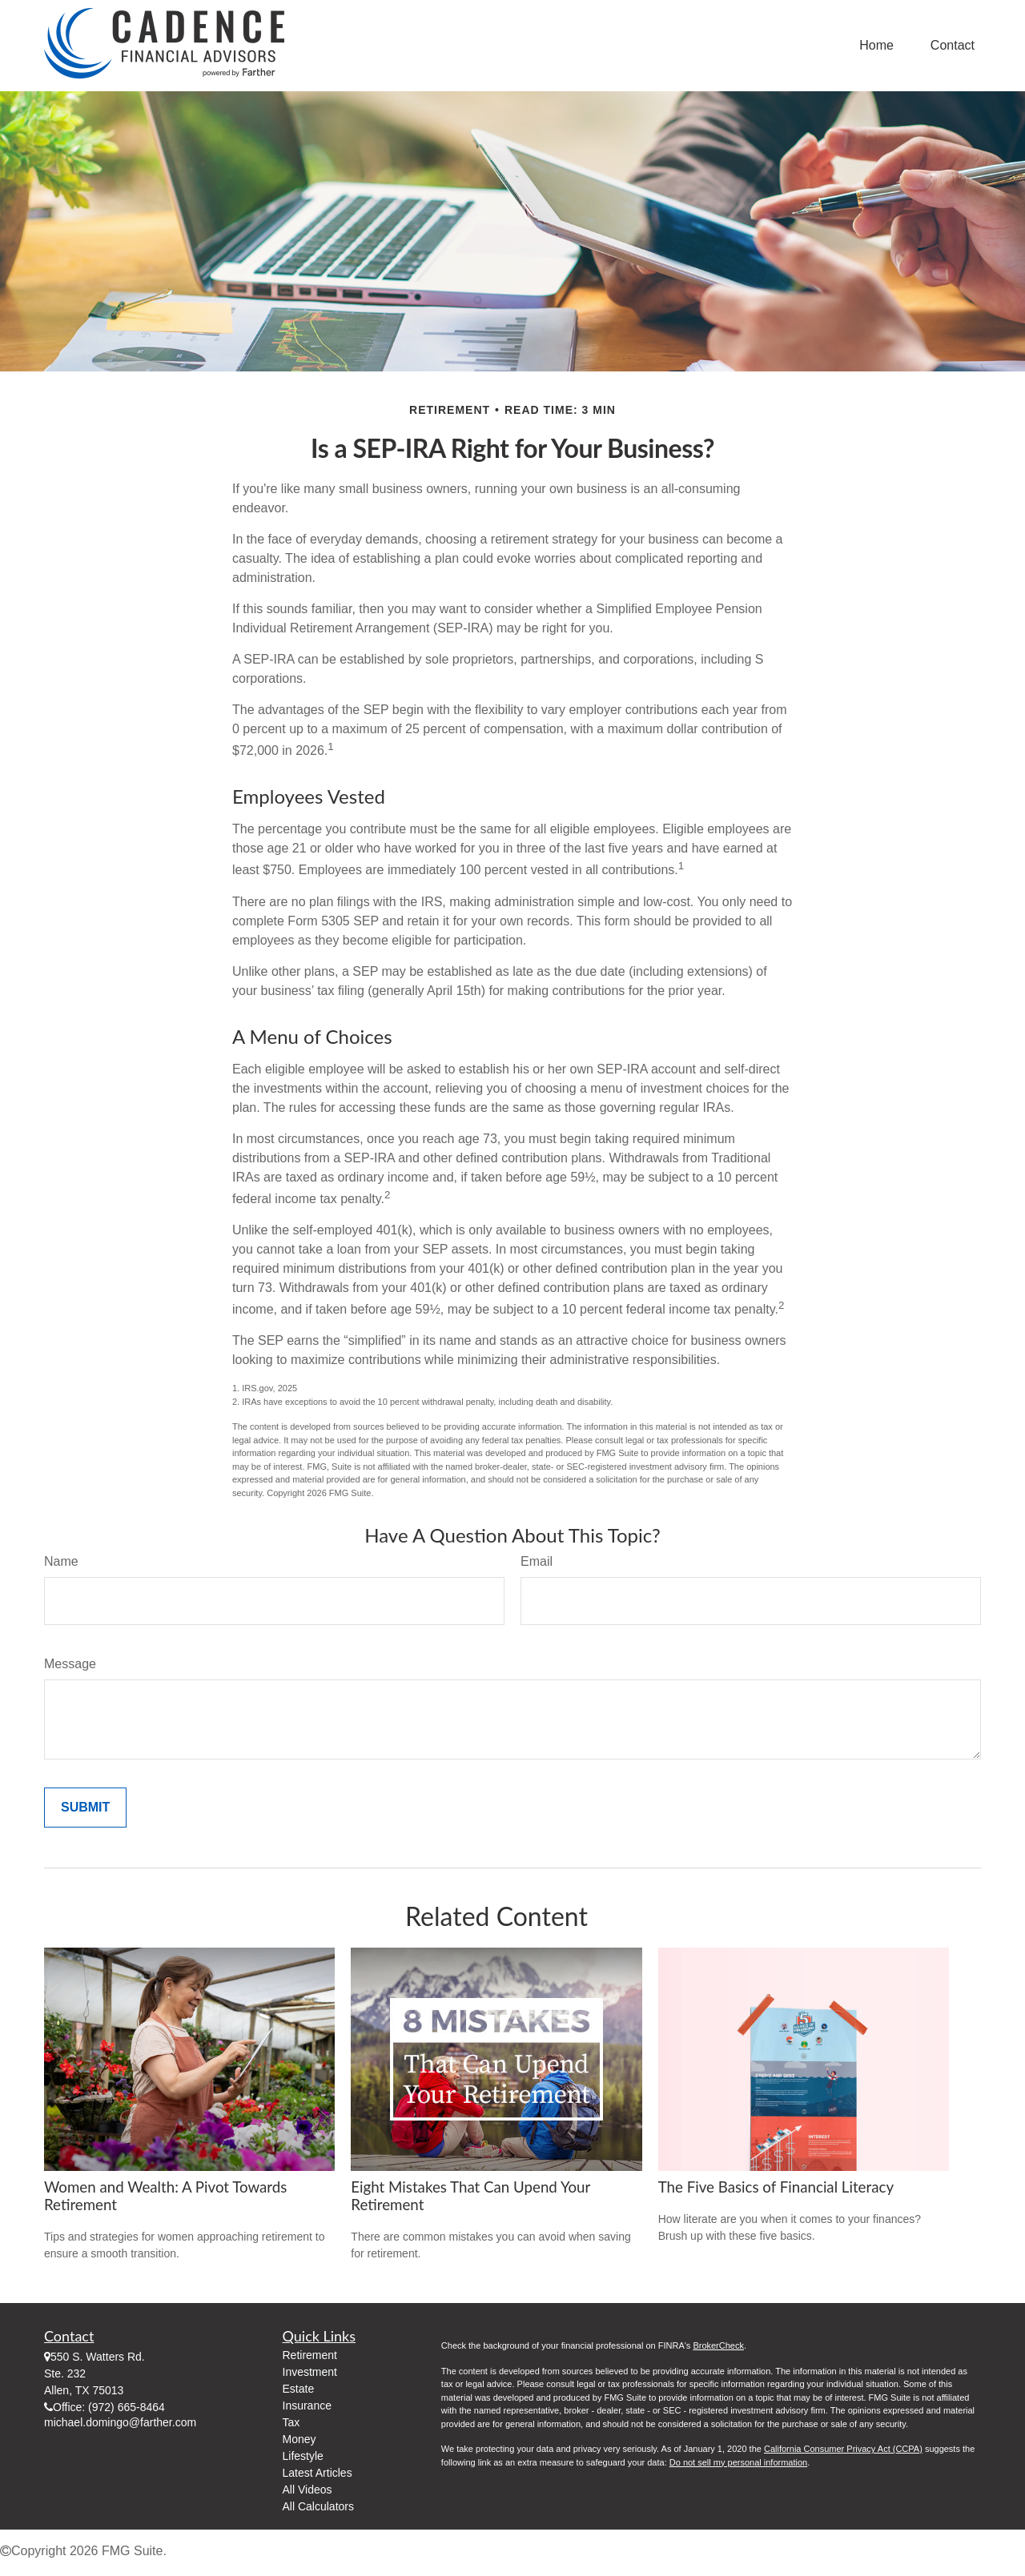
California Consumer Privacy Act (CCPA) (843, 2449)
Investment (310, 2371)
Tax (291, 2422)
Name (61, 1561)
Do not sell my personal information (738, 2462)
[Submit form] (85, 1808)
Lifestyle (303, 2456)
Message (70, 1664)
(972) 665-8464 (126, 2407)
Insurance (307, 2405)
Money (299, 2439)
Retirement (310, 2355)
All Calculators (318, 2506)
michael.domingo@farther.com (120, 2422)
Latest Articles (317, 2472)
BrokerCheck (718, 2345)
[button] (876, 46)
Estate (299, 2388)
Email (537, 1561)
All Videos (307, 2489)
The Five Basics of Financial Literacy (776, 2187)
